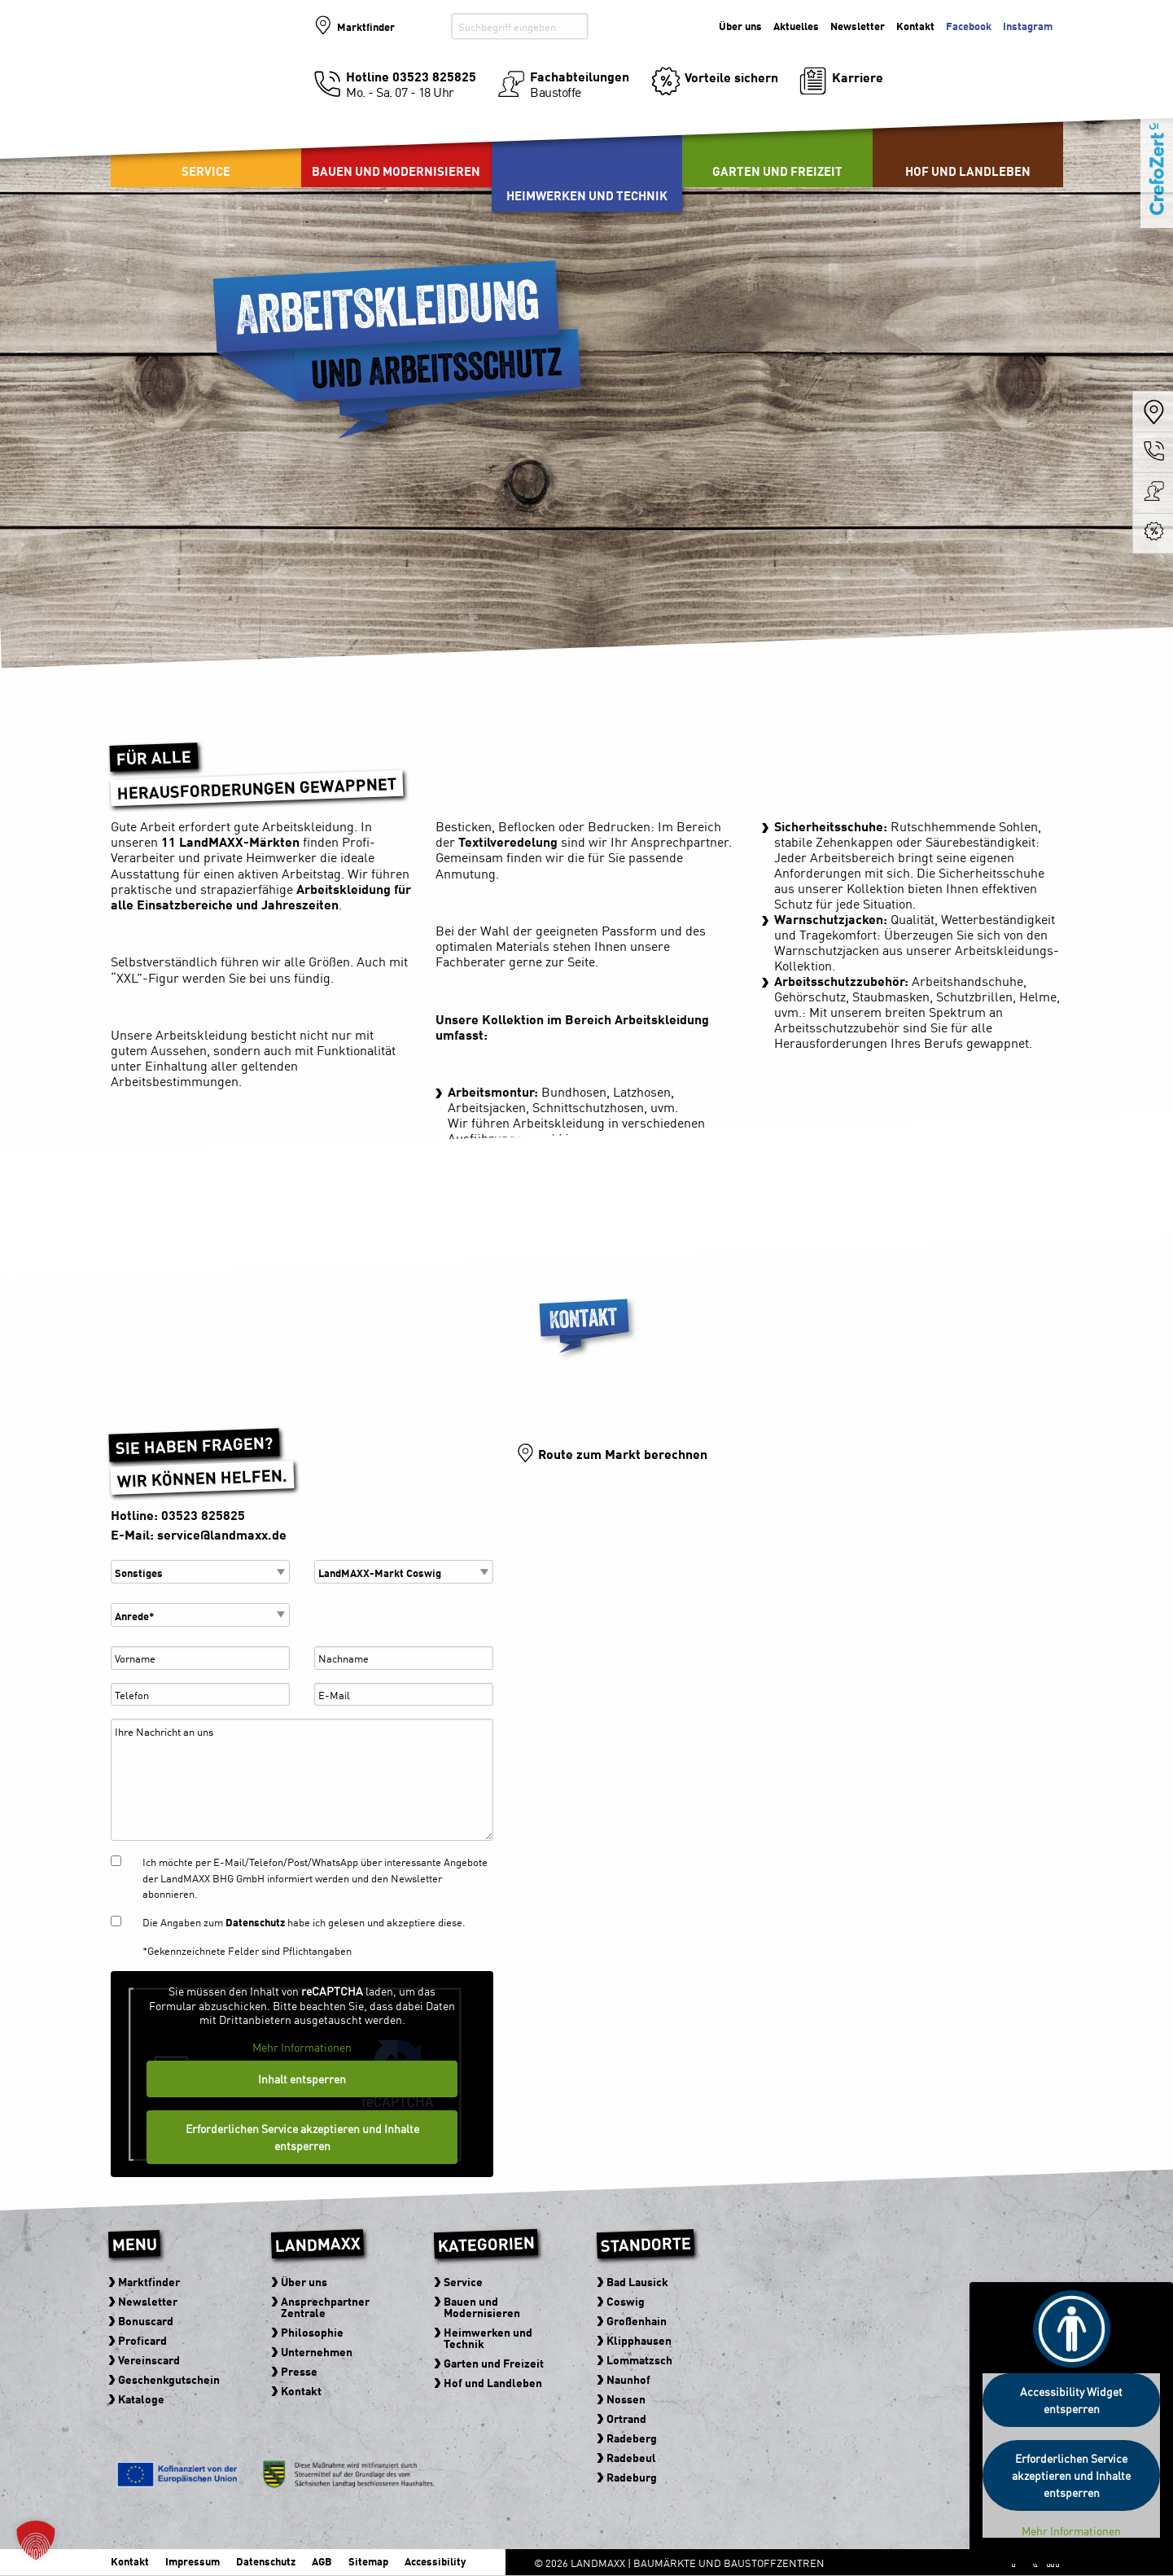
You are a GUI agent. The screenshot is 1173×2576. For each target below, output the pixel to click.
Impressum (192, 2561)
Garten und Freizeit (777, 170)
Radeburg (631, 2477)
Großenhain (636, 2320)
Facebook (968, 26)
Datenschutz (255, 1922)
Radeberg (631, 2437)
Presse (299, 2371)
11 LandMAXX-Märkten (230, 841)
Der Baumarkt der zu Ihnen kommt (973, 65)
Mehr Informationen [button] (302, 2047)
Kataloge (141, 2398)
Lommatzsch (639, 2359)
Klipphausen (639, 2340)
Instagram (1028, 26)
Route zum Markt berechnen (622, 1453)
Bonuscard (145, 2320)
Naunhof (628, 2379)
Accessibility (435, 2561)
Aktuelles (796, 26)
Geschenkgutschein (169, 2379)
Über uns (740, 26)
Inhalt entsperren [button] (302, 2078)
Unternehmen (316, 2351)
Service (206, 170)
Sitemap (368, 2561)
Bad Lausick (637, 2281)
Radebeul (631, 2457)
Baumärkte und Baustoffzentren (202, 83)
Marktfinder (367, 26)
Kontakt (915, 26)
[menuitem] (396, 146)
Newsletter (857, 26)
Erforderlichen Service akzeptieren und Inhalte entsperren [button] (301, 2136)
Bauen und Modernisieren (396, 170)
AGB (322, 2561)
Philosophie (312, 2332)
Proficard (142, 2340)
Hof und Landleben (968, 170)
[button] (36, 2540)
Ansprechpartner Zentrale (325, 2306)
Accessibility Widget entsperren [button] (1071, 2399)
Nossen (626, 2398)
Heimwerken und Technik (586, 195)
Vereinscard (149, 2359)
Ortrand (626, 2418)
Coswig (625, 2301)
